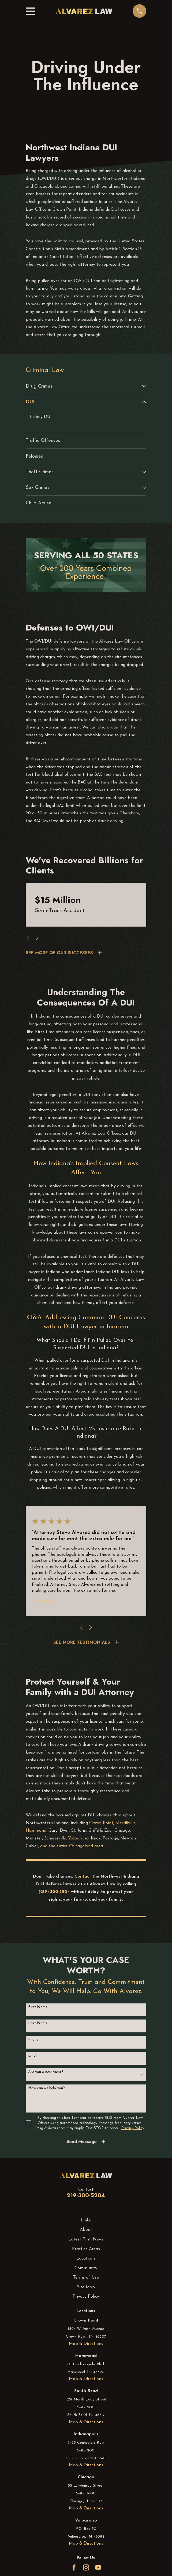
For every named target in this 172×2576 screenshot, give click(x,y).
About (86, 2230)
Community (85, 2268)
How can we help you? (46, 2088)
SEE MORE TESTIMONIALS (81, 1642)
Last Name (37, 2023)
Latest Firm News (86, 2239)
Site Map (86, 2287)
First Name (37, 2007)
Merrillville (125, 1823)
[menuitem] (82, 386)
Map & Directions (86, 2344)
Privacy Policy (86, 2296)
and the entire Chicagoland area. (72, 1846)
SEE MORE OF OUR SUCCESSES (59, 953)
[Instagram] (86, 2567)
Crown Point (101, 1823)
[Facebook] (74, 2567)
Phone (33, 2040)
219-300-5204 (86, 2195)
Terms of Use (86, 2277)
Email (32, 2056)
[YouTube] (98, 2567)
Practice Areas (86, 2249)
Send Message (81, 2141)
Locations (85, 2258)
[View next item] (37, 937)
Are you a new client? (45, 2072)
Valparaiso (78, 1838)
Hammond (36, 1830)
